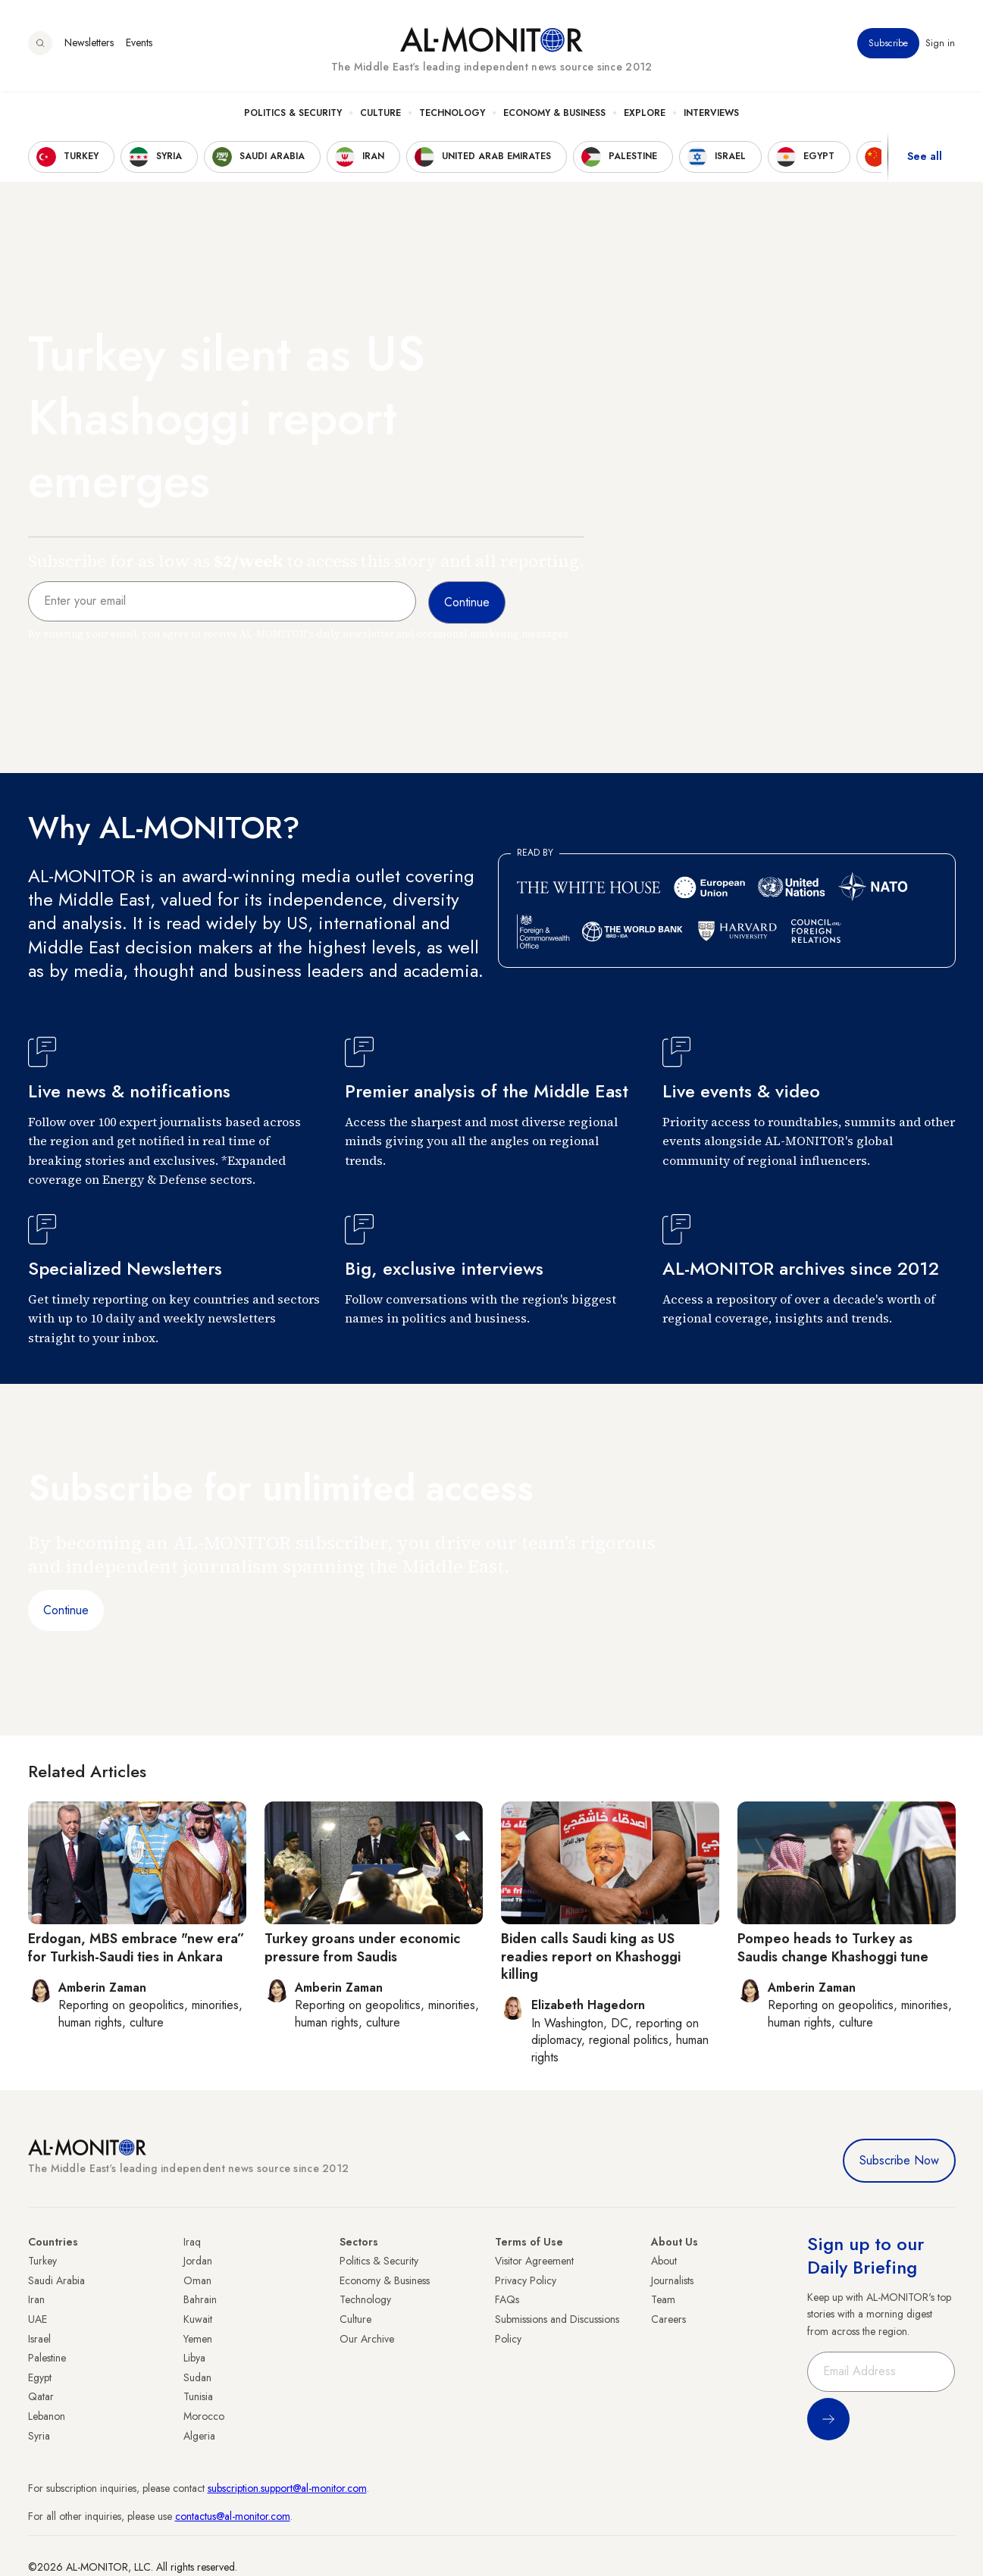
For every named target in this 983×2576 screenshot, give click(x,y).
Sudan (197, 2377)
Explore (644, 114)
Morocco (203, 2416)
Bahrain (200, 2299)
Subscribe (889, 45)
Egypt (40, 2377)
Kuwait (197, 2319)
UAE (37, 2319)
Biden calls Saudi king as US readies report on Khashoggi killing (591, 1956)
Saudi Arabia (56, 2280)
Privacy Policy (525, 2280)
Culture (380, 114)
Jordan (197, 2260)
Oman (197, 2280)
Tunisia (198, 2396)
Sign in (941, 45)
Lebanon (46, 2416)
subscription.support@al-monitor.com (287, 2488)
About (664, 2260)
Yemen (197, 2338)
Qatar (41, 2396)
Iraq (192, 2241)
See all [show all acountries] (924, 158)
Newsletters (89, 44)
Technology (452, 114)
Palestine (47, 2357)
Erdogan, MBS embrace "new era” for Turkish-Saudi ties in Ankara (136, 1947)
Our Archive (367, 2338)
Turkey (42, 2260)
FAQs (507, 2299)
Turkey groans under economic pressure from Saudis (362, 1947)
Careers (668, 2319)
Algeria (199, 2435)
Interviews (711, 114)
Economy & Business (554, 114)
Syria (39, 2435)
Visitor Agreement (534, 2260)
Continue (66, 1610)
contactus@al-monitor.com (232, 2516)
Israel (39, 2338)
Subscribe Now (899, 2160)
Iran (36, 2299)
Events (139, 44)
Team (663, 2299)
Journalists (672, 2280)
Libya (194, 2357)
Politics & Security (293, 114)
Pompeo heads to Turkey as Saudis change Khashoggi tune (832, 1947)
